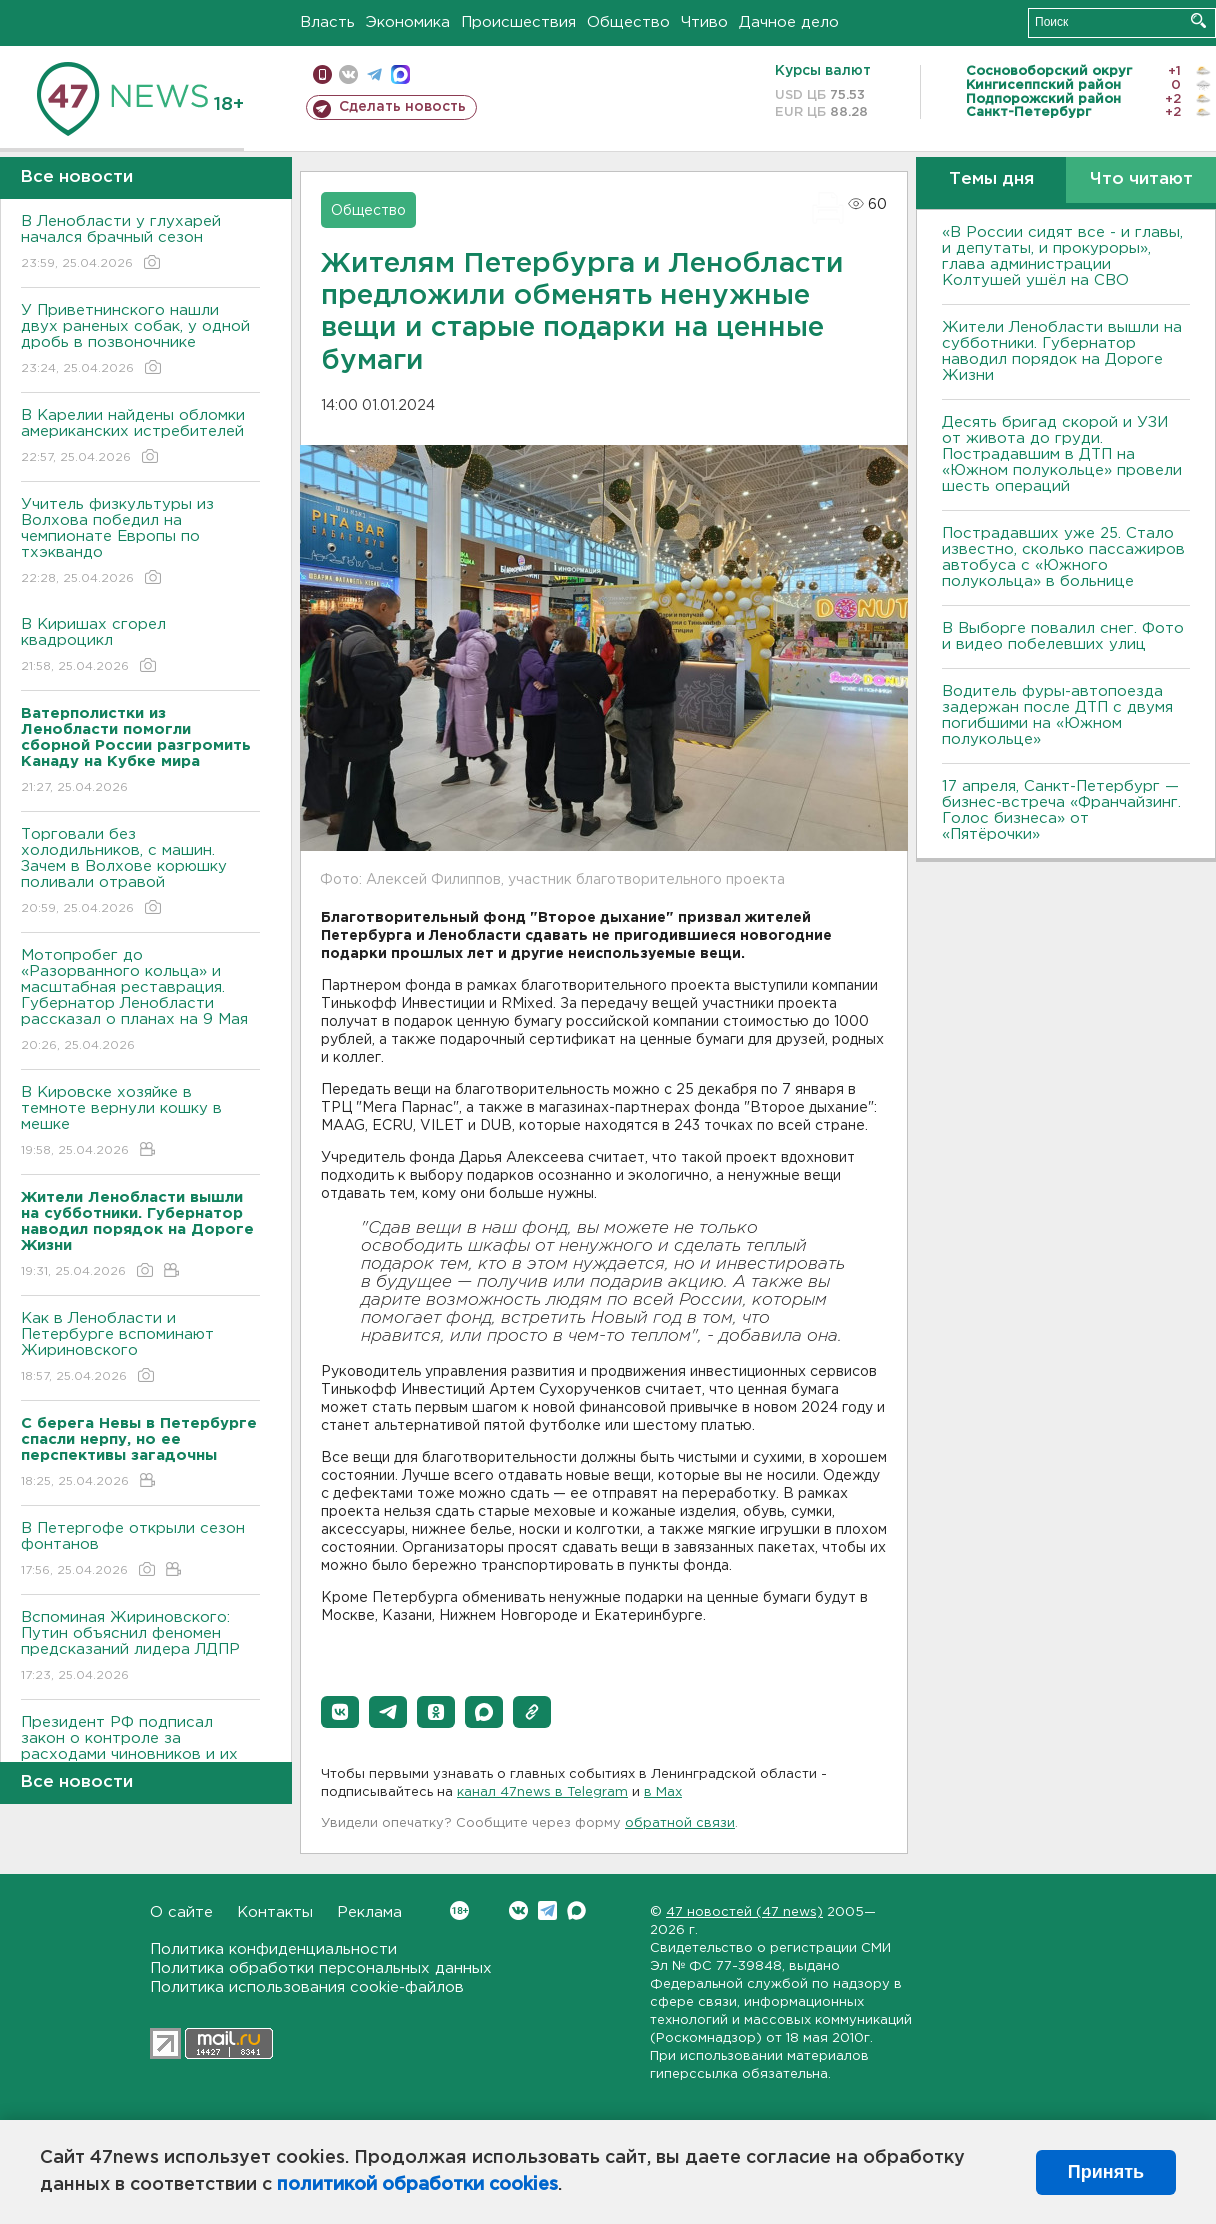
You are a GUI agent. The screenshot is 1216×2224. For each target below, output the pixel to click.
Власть (327, 22)
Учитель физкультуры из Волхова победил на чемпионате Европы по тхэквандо (140, 542)
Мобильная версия (322, 74)
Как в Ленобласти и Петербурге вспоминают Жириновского (140, 1348)
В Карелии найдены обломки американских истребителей (140, 437)
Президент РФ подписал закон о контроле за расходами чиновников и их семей (140, 1760)
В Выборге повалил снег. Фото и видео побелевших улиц (1063, 636)
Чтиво (704, 22)
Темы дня (991, 179)
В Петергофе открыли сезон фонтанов (140, 1550)
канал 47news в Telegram (542, 1792)
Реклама (369, 1912)
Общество (628, 22)
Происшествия (518, 22)
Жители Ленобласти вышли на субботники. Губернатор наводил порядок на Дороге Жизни (1062, 351)
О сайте (181, 1912)
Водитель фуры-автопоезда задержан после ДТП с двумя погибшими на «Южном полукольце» (1057, 715)
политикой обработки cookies (417, 2185)
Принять (1106, 2172)
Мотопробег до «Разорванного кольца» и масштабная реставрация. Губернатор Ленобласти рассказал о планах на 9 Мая (140, 1001)
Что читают (1141, 179)
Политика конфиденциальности (273, 1949)
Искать (1198, 20)
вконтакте (348, 74)
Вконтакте (459, 1910)
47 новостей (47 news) (744, 1912)
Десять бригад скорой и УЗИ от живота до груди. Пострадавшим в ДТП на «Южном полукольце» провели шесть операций (1062, 454)
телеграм (374, 74)
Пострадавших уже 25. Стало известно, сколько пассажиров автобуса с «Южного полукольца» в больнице (1063, 557)
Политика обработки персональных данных (321, 1968)
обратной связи (680, 1823)
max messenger (400, 74)
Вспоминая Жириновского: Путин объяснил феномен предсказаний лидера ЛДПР (140, 1647)
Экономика (408, 22)
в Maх (663, 1792)
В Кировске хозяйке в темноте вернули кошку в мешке (140, 1122)
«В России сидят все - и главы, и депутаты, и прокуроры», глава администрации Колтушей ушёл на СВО (1062, 256)
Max (576, 1910)
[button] (340, 1712)
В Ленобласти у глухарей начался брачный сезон (140, 243)
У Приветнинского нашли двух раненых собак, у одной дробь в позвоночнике (140, 340)
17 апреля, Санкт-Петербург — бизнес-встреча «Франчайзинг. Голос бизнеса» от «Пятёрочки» (1061, 810)
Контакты (275, 1912)
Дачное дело (789, 22)
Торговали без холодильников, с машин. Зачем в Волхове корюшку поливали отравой (140, 872)
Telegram (547, 1910)
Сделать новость (402, 107)
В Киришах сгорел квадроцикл (140, 646)
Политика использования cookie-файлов (307, 1987)
